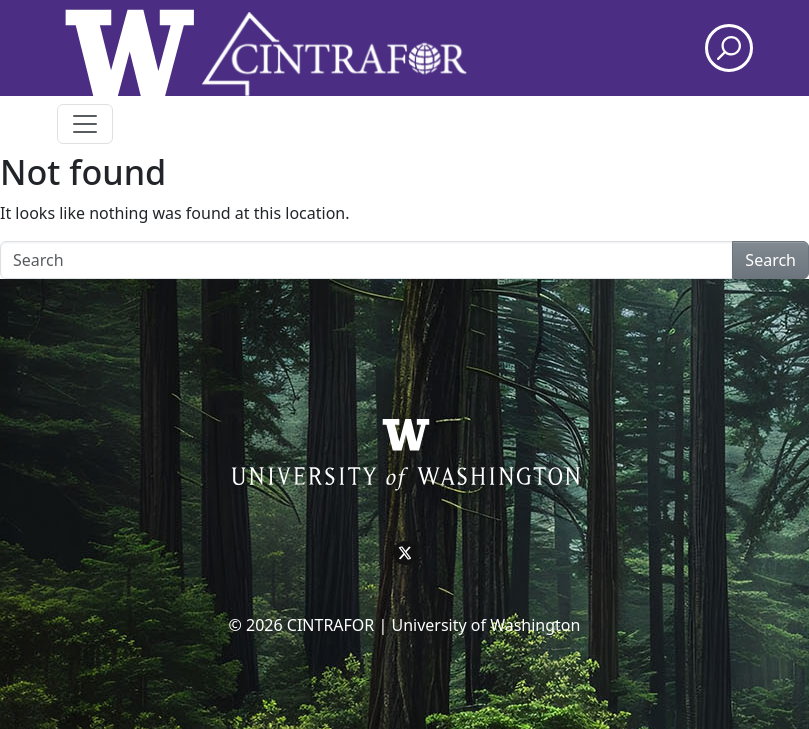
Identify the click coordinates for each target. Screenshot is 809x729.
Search (770, 260)
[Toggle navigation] (85, 124)
